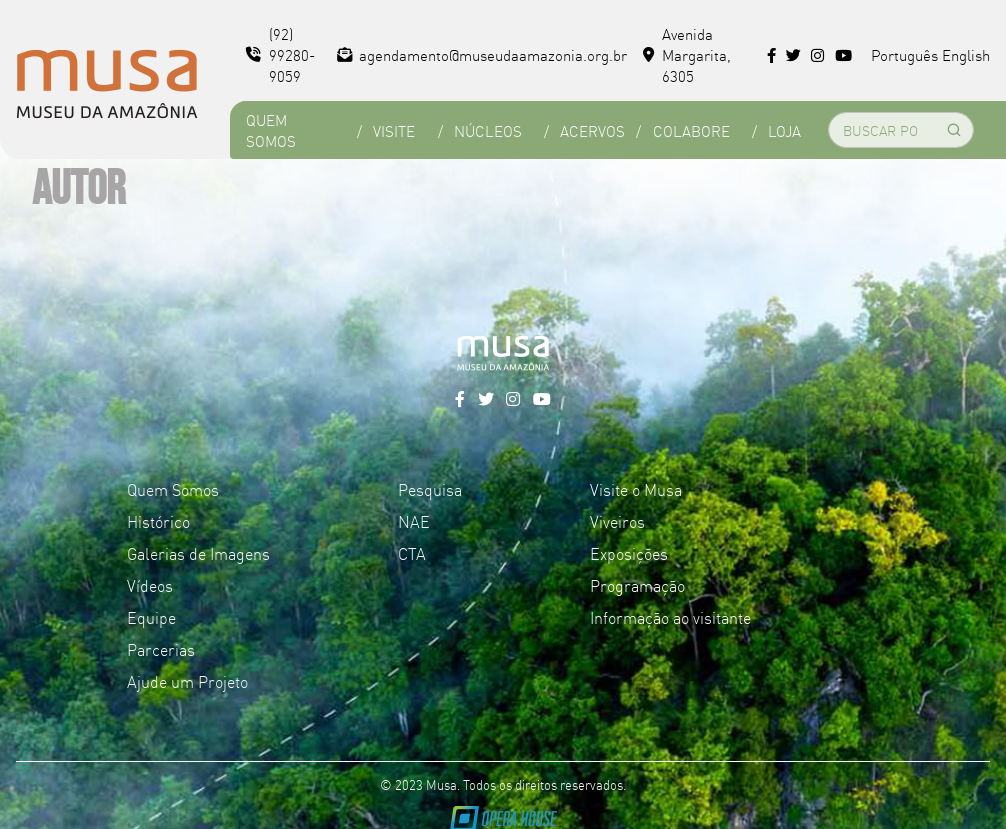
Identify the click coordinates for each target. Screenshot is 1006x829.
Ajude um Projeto (187, 681)
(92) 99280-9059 (280, 54)
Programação (637, 585)
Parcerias (161, 649)
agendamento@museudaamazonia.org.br (482, 54)
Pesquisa (430, 489)
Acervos (592, 130)
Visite (394, 130)
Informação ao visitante (670, 617)
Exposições (629, 553)
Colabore (691, 130)
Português (904, 54)
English (966, 54)
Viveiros (617, 521)
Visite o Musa (636, 489)
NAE (414, 521)
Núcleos (488, 130)
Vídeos (150, 585)
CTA (412, 553)
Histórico (158, 521)
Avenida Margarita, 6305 (687, 54)
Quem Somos (271, 130)
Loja (784, 130)
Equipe (151, 617)
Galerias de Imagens (198, 553)
